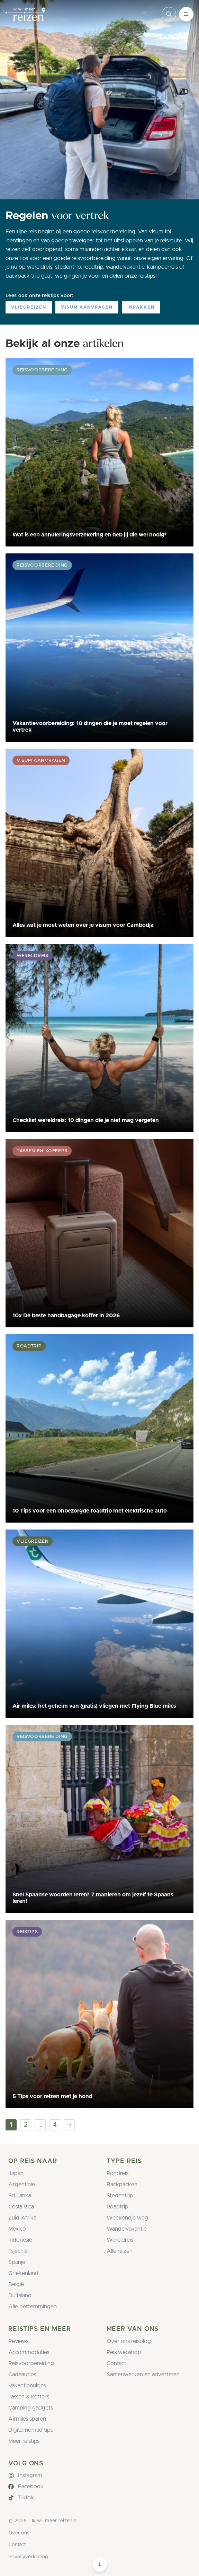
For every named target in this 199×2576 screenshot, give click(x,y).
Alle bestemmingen (32, 2306)
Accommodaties (28, 2352)
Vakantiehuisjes (27, 2385)
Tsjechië (18, 2251)
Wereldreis (120, 2240)
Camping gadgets (30, 2408)
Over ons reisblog (129, 2341)
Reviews (18, 2341)
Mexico (17, 2229)
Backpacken (122, 2184)
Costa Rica (21, 2206)
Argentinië (21, 2184)
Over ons (18, 2533)
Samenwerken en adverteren (143, 2374)
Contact (116, 2363)
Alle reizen (120, 2251)
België (16, 2284)
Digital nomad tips (30, 2430)
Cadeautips (22, 2374)
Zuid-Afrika (22, 2218)
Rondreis (117, 2173)
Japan (16, 2173)
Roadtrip (117, 2206)
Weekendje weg (127, 2218)
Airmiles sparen (27, 2419)
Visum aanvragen (87, 307)
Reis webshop (124, 2352)
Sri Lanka (19, 2195)
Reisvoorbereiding (31, 2363)
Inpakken (141, 307)
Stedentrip (120, 2195)
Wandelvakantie (127, 2229)
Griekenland (23, 2273)
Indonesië (20, 2240)
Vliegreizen (28, 307)
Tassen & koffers (28, 2397)
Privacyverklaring (28, 2557)
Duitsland (19, 2295)
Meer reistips (23, 2441)
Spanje (16, 2262)
